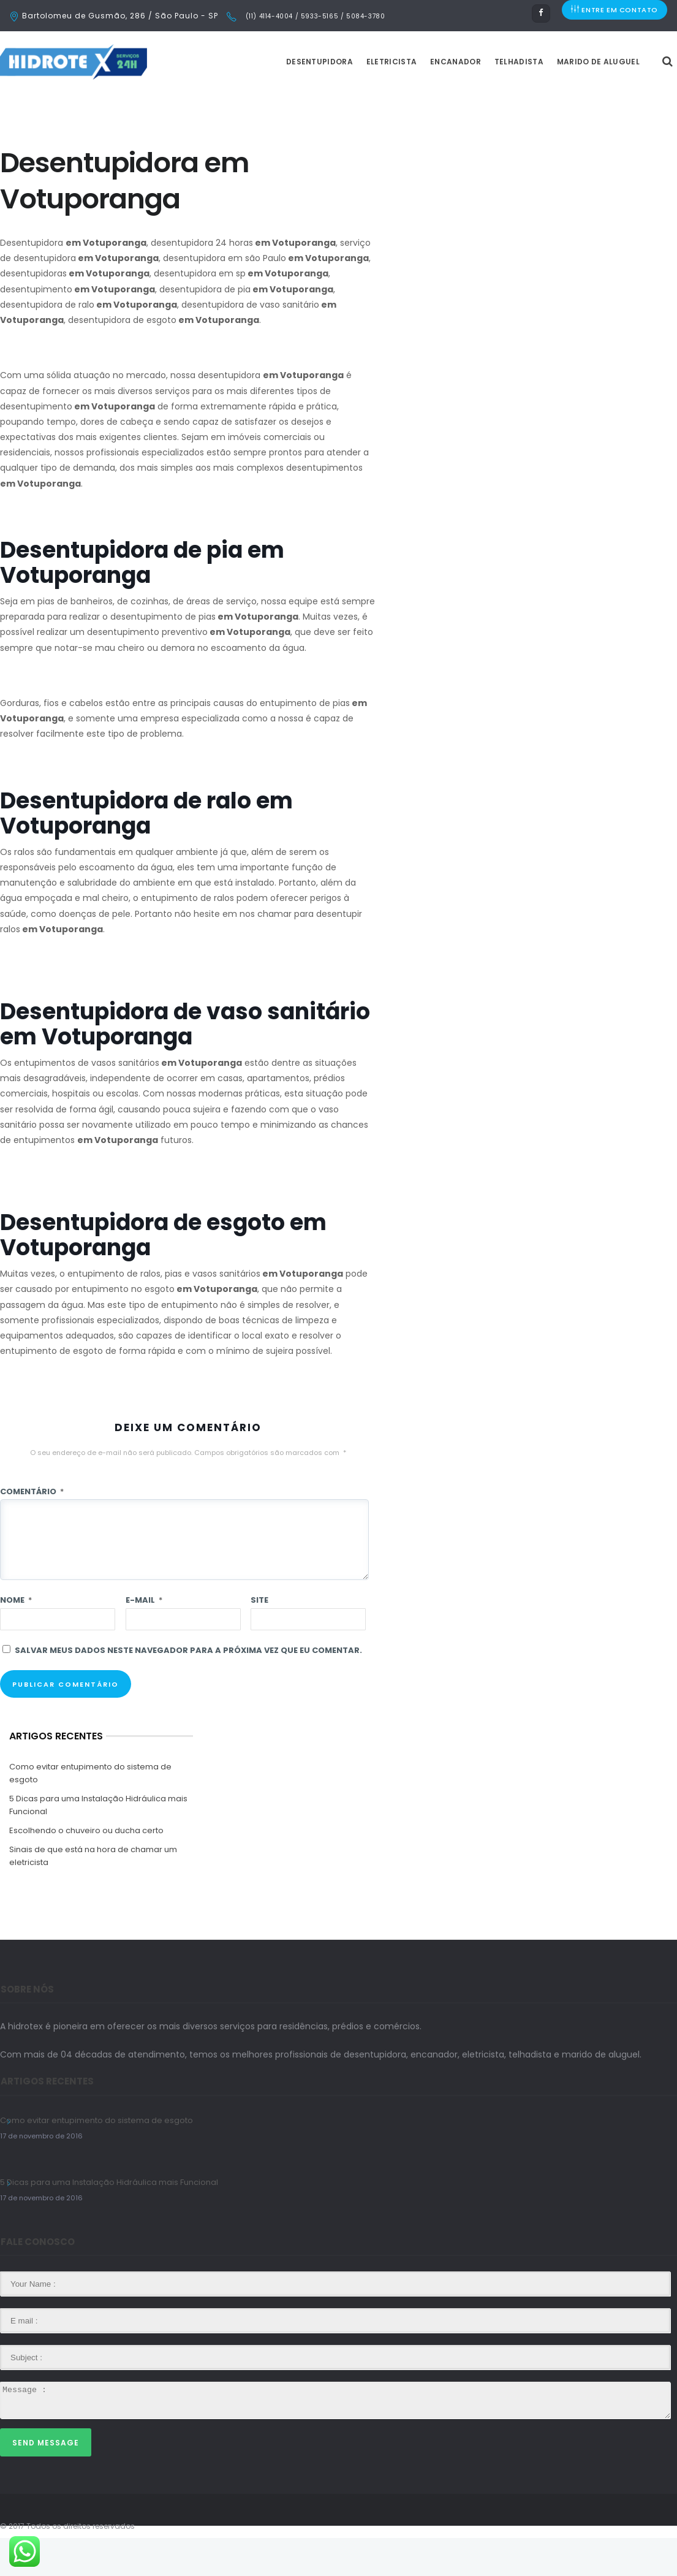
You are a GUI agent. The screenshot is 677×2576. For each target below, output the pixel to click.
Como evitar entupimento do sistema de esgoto (90, 1811)
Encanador (486, 99)
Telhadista (549, 99)
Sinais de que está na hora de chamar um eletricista (93, 1894)
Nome (16, 1638)
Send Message (45, 2480)
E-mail (144, 1638)
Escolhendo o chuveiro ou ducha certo (86, 1868)
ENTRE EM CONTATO (614, 15)
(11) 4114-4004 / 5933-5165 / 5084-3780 (314, 16)
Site (259, 1638)
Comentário (32, 1529)
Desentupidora (350, 99)
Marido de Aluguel (629, 99)
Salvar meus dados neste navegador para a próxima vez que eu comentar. (188, 1688)
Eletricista (422, 99)
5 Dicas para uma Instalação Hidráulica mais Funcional (98, 1843)
